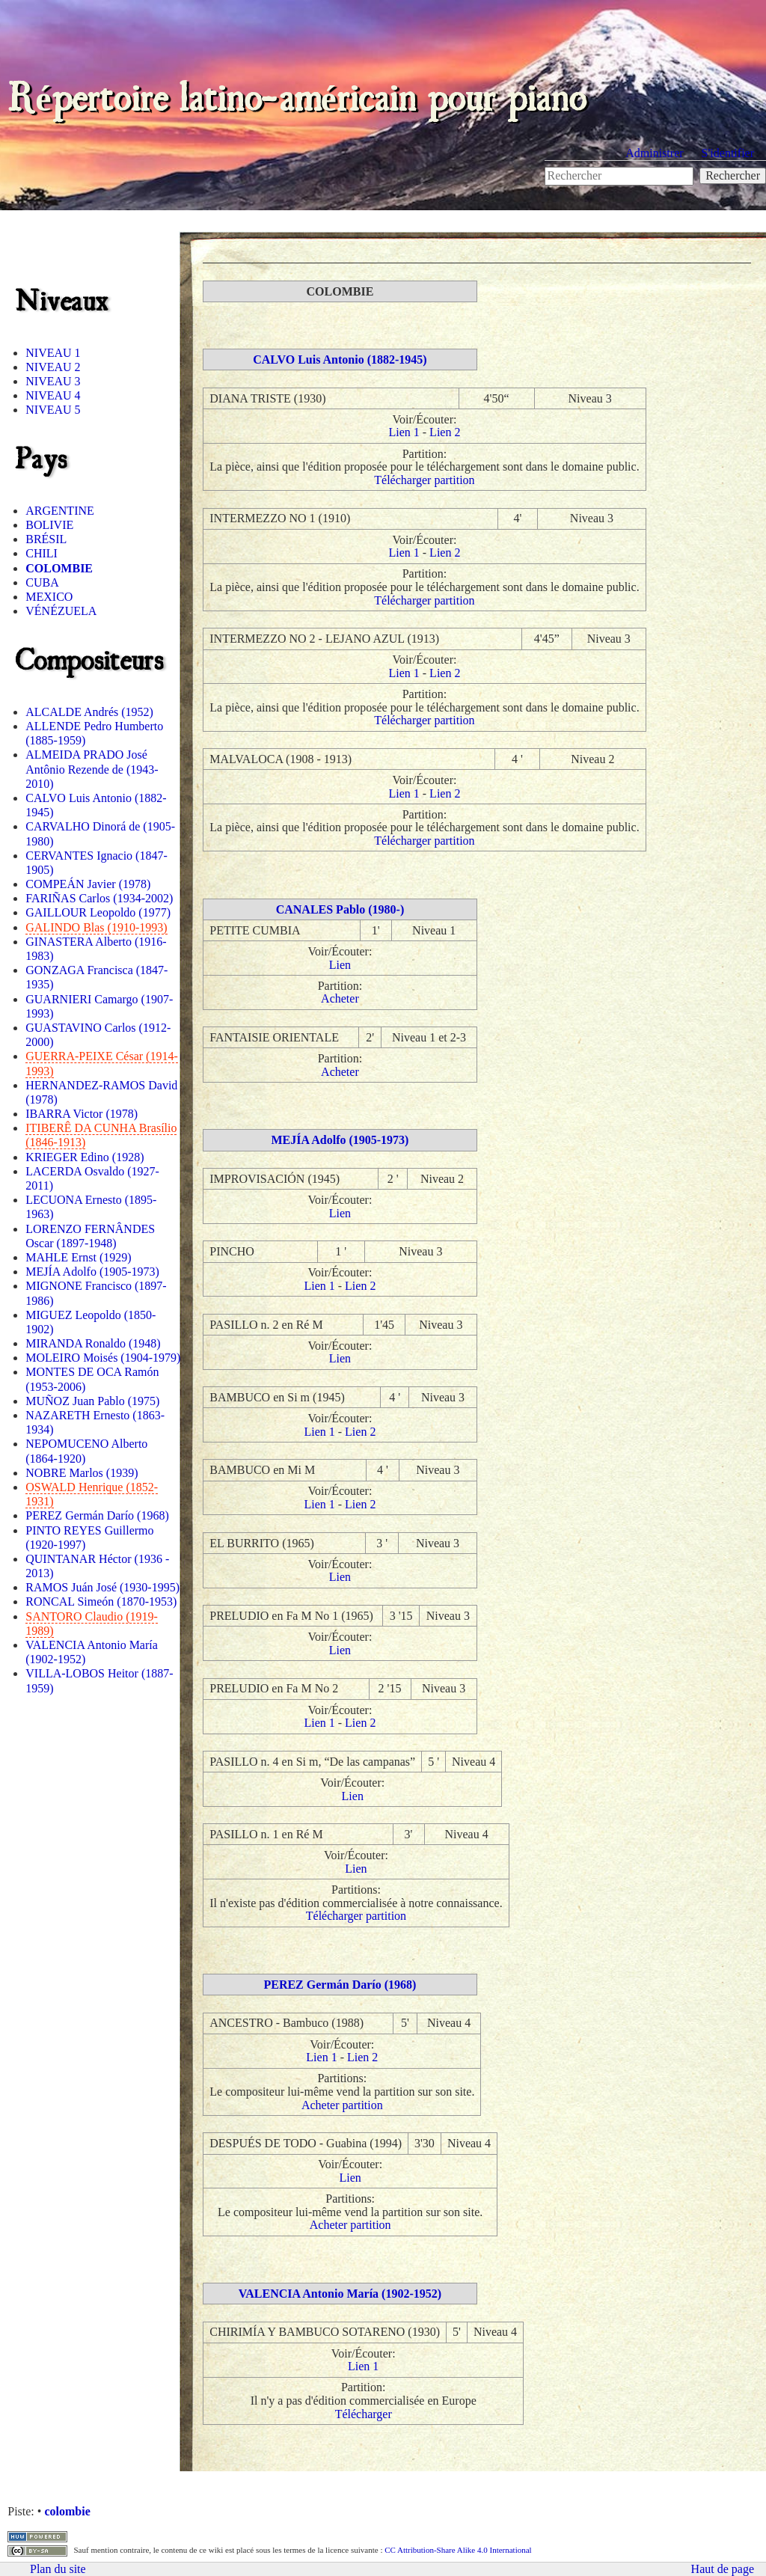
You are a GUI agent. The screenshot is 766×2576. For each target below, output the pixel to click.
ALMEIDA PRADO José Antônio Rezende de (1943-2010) (91, 768)
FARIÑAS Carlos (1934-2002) (99, 898)
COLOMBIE (59, 568)
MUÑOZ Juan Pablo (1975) (92, 1401)
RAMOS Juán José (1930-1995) (102, 1587)
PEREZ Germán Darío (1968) (97, 1515)
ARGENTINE (59, 510)
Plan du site (58, 2569)
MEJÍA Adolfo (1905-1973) (92, 1271)
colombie (67, 2511)
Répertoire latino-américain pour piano (296, 94)
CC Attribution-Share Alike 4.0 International (457, 2549)
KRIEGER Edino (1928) (84, 1157)
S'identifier (728, 153)
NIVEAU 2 (52, 367)
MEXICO (49, 596)
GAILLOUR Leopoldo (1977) (98, 912)
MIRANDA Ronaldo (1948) (92, 1343)
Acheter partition (342, 2105)
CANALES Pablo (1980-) (340, 909)
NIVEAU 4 (52, 395)
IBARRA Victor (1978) (81, 1113)
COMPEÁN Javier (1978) (87, 884)
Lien (340, 964)
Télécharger (363, 2414)
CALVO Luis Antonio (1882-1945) (339, 359)
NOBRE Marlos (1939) (81, 1472)
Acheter (340, 998)
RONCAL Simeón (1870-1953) (101, 1601)
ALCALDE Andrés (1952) (89, 712)
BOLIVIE (49, 524)
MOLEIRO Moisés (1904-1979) (102, 1357)
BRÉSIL (46, 539)
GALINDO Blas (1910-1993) (96, 927)
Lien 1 (403, 432)
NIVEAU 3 (52, 381)
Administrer (654, 153)
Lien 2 (444, 432)
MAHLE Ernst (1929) (78, 1257)
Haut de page (722, 2569)
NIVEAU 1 (52, 352)
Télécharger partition (424, 480)
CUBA (41, 582)
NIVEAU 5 (52, 409)
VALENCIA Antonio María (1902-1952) (340, 2293)
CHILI (41, 553)
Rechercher (732, 175)
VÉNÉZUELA (60, 611)
